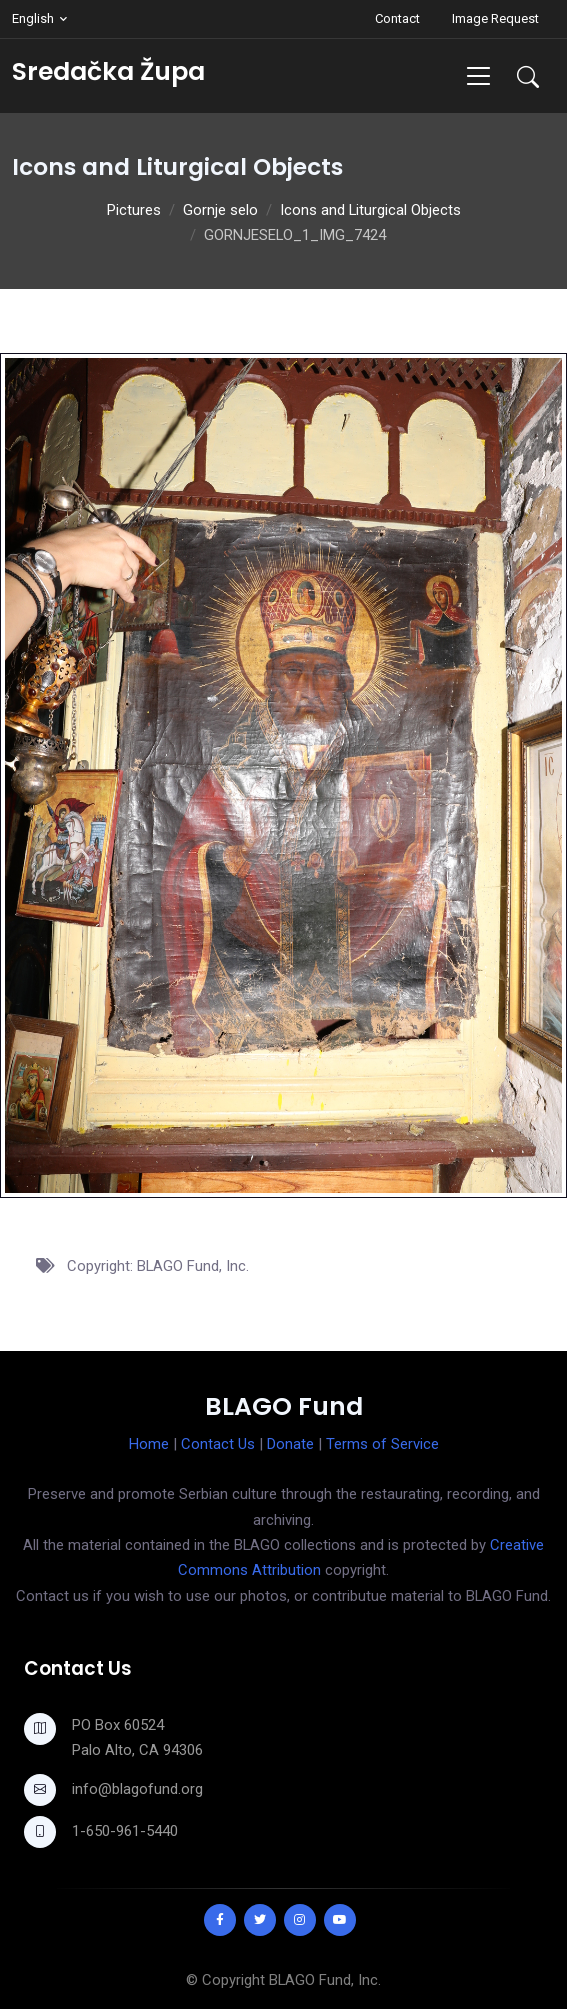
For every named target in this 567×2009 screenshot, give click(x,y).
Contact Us (218, 1444)
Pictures (134, 210)
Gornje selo (220, 210)
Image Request (495, 18)
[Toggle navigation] (478, 75)
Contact (397, 18)
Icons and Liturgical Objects (370, 210)
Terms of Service (382, 1444)
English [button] (33, 18)
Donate (290, 1444)
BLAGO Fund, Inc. (325, 1980)
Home (149, 1444)
